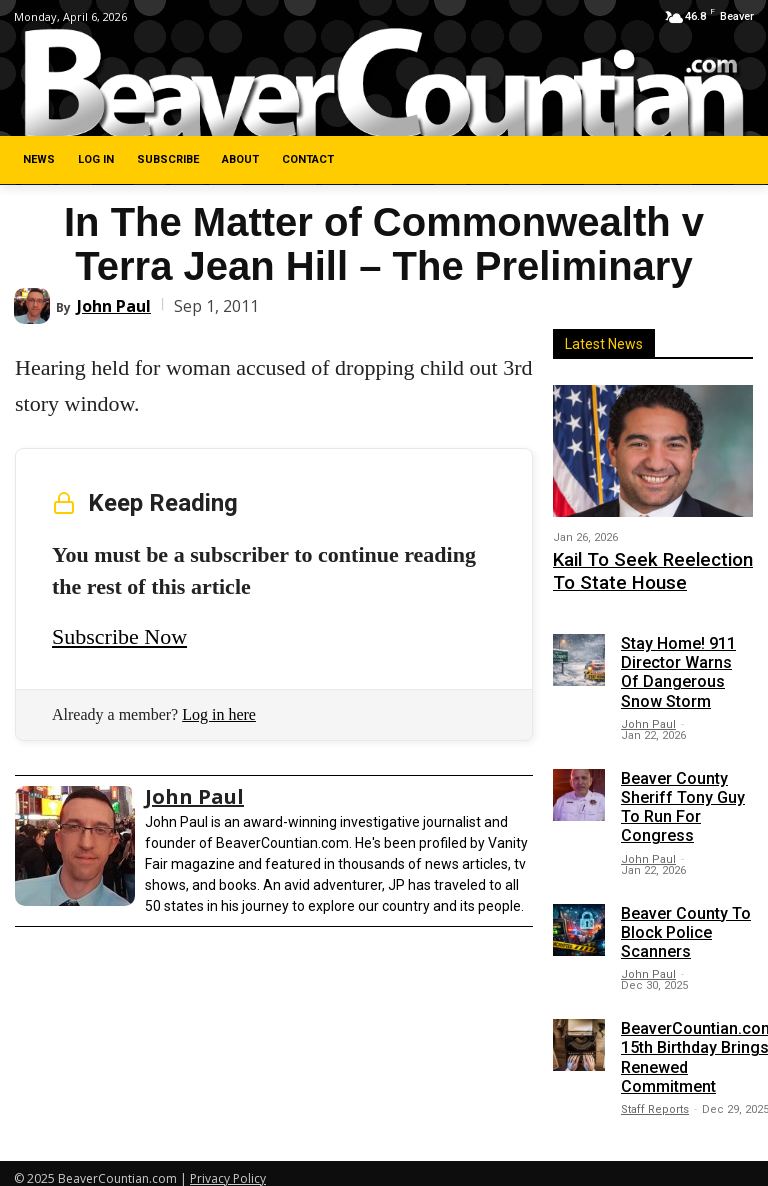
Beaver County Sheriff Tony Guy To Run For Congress (683, 796)
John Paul (114, 306)
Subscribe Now (119, 636)
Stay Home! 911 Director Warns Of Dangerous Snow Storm (678, 661)
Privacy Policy (228, 1167)
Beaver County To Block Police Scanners (686, 920)
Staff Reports (655, 1098)
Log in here (219, 714)
